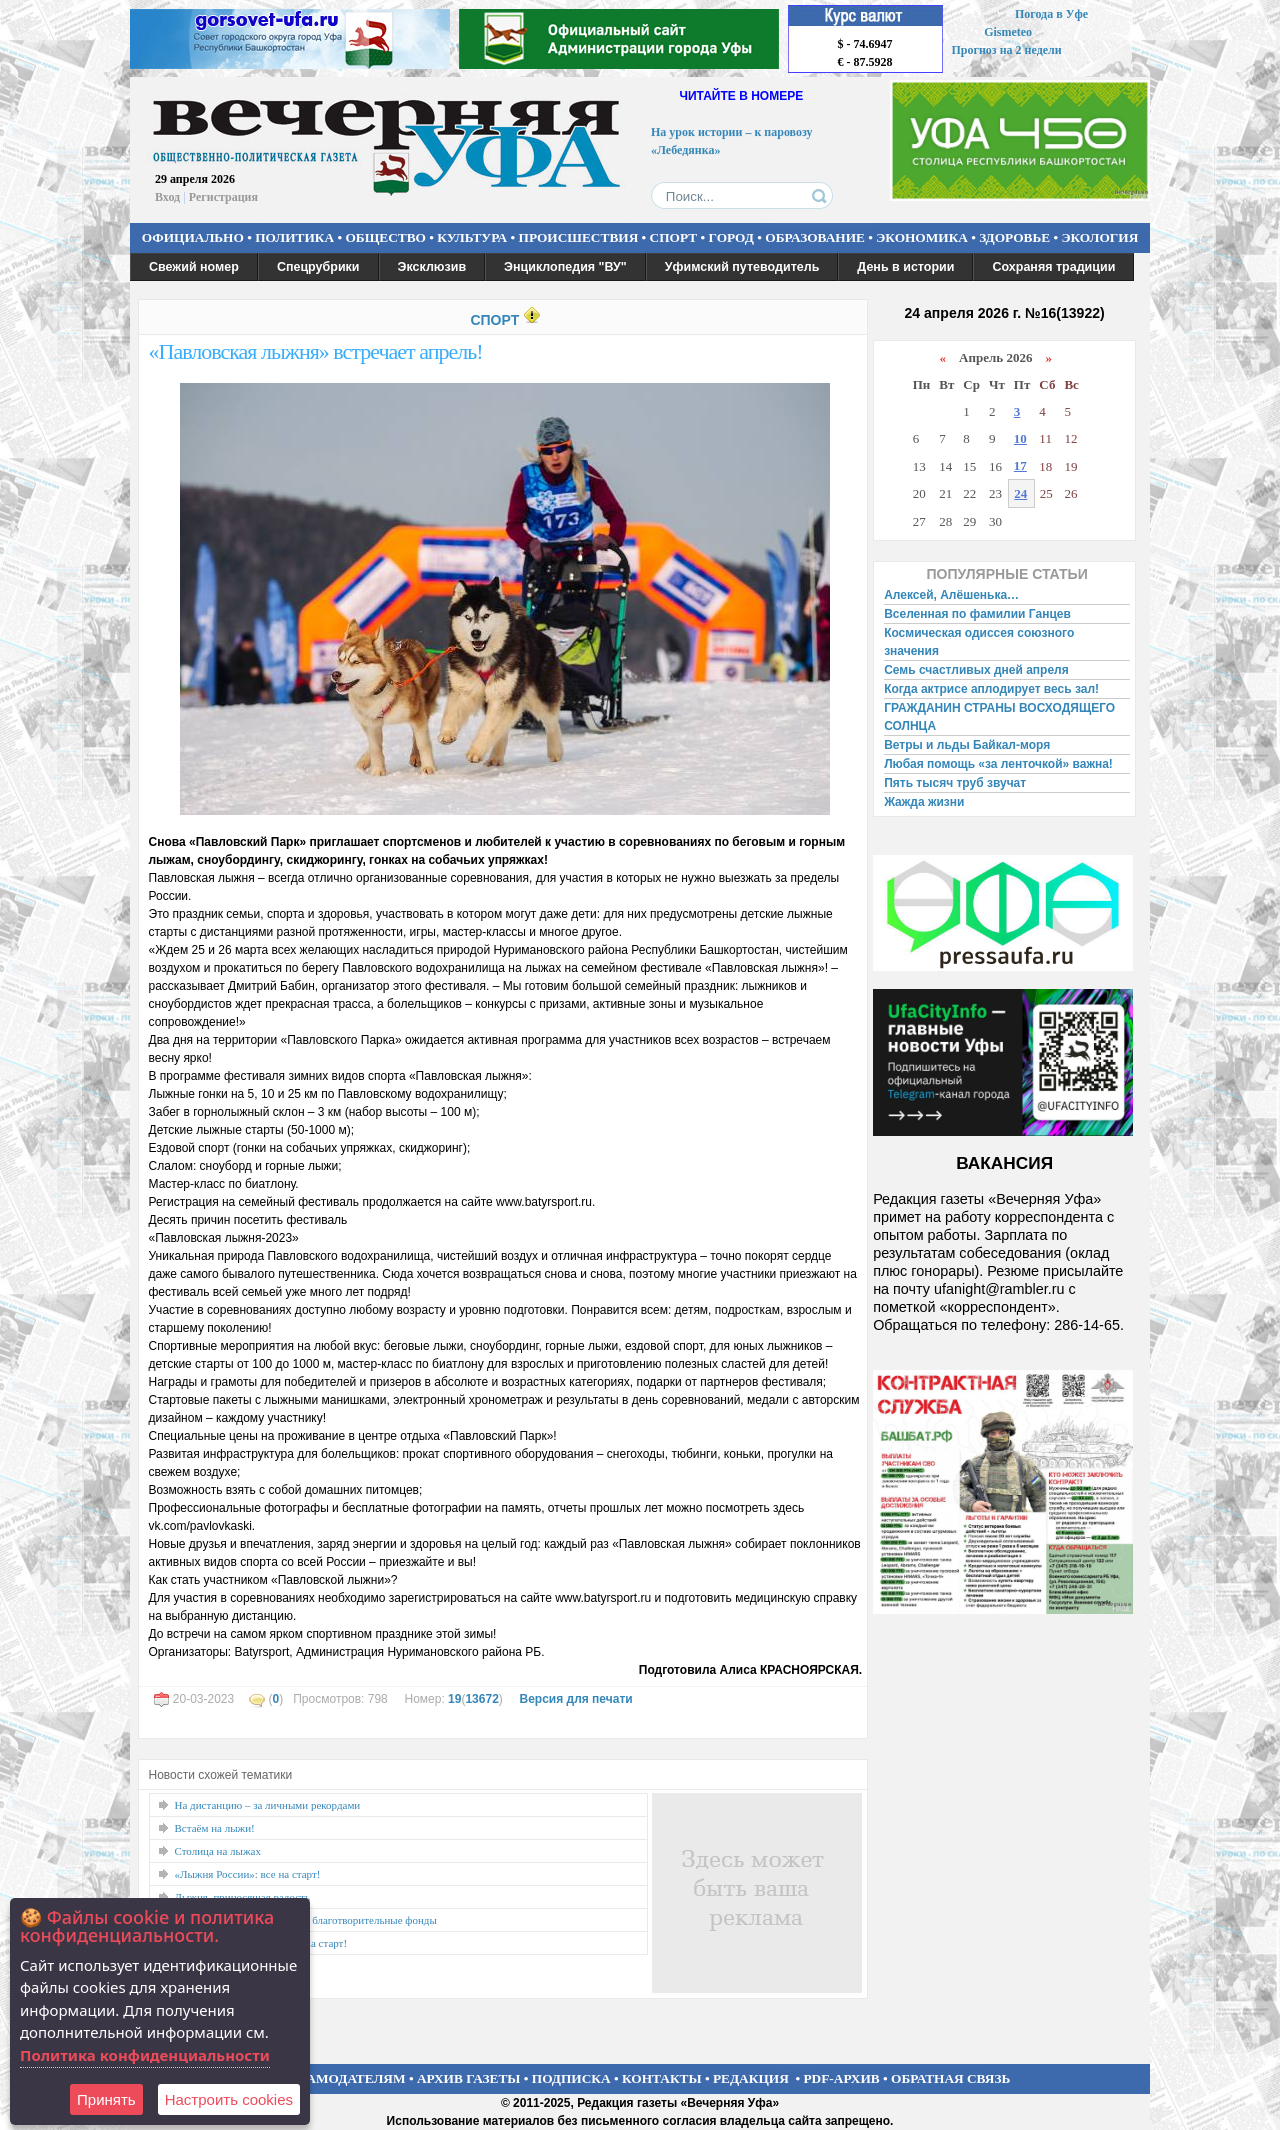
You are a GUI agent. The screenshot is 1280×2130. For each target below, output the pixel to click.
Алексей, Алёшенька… (951, 595)
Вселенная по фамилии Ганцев (977, 614)
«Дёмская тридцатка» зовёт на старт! (261, 1943)
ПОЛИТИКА (294, 237)
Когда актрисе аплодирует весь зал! (991, 689)
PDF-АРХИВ (841, 2078)
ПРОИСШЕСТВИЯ (579, 237)
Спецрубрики (318, 267)
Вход (167, 197)
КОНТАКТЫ (662, 2078)
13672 (481, 1699)
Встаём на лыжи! (215, 1828)
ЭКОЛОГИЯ (1099, 237)
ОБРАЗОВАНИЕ (815, 237)
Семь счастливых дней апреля (976, 670)
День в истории (905, 267)
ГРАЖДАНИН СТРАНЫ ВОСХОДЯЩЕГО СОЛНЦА (999, 717)
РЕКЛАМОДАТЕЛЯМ (338, 2078)
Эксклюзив (432, 267)
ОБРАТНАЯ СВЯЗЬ (950, 2078)
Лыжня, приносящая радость (242, 1897)
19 (454, 1699)
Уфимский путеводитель (742, 267)
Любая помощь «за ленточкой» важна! (998, 764)
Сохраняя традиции (1053, 267)
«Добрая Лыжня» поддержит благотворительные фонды (306, 1920)
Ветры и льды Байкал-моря (967, 745)
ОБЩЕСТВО (385, 237)
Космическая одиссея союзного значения (979, 642)
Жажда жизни (924, 802)
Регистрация (223, 197)
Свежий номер (194, 267)
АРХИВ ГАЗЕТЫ (469, 2078)
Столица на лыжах (218, 1851)
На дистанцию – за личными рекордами (268, 1805)
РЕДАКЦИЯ (751, 2078)
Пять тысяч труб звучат (955, 783)
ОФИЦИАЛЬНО (193, 237)
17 (1020, 465)
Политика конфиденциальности (145, 2055)
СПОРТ (674, 237)
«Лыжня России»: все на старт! (248, 1874)
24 (1020, 493)
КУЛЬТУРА (472, 237)
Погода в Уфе (1051, 14)
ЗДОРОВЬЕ (1014, 237)
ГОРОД (731, 237)
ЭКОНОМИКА (922, 237)
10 (1020, 438)
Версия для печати (575, 1699)
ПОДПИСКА (571, 2078)
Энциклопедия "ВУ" (565, 267)
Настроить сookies (229, 2099)
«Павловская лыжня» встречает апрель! (316, 351)
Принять (106, 2099)
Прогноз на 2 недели (1007, 50)
